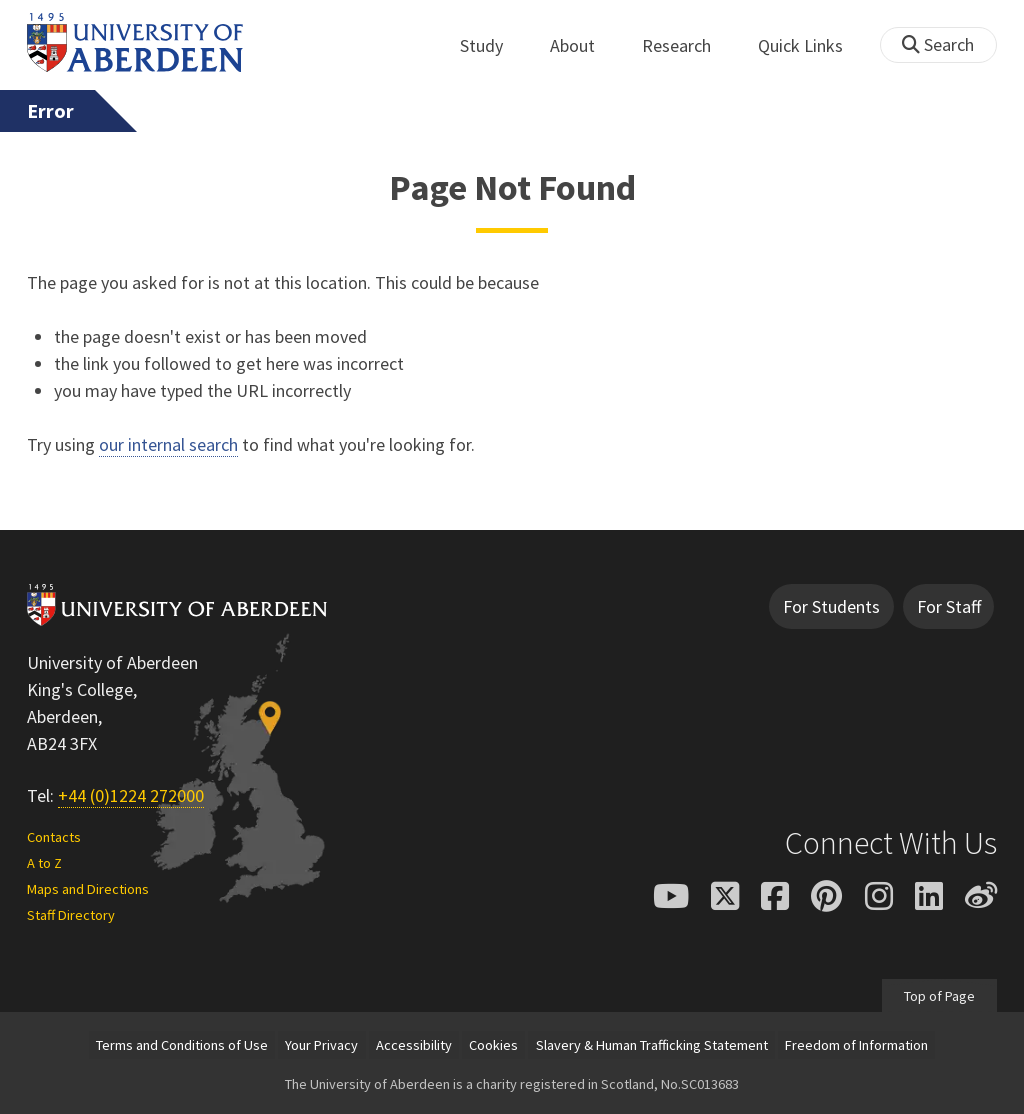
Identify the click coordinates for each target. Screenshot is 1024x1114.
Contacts (54, 837)
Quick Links (811, 45)
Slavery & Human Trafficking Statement (652, 1045)
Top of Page (939, 995)
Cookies (493, 1045)
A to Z (44, 863)
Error (50, 111)
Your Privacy (321, 1045)
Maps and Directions (88, 889)
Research (687, 45)
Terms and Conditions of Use (182, 1045)
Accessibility (414, 1045)
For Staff (949, 606)
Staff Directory (71, 915)
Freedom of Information (856, 1045)
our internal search (168, 444)
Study (492, 45)
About (583, 45)
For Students (831, 606)
